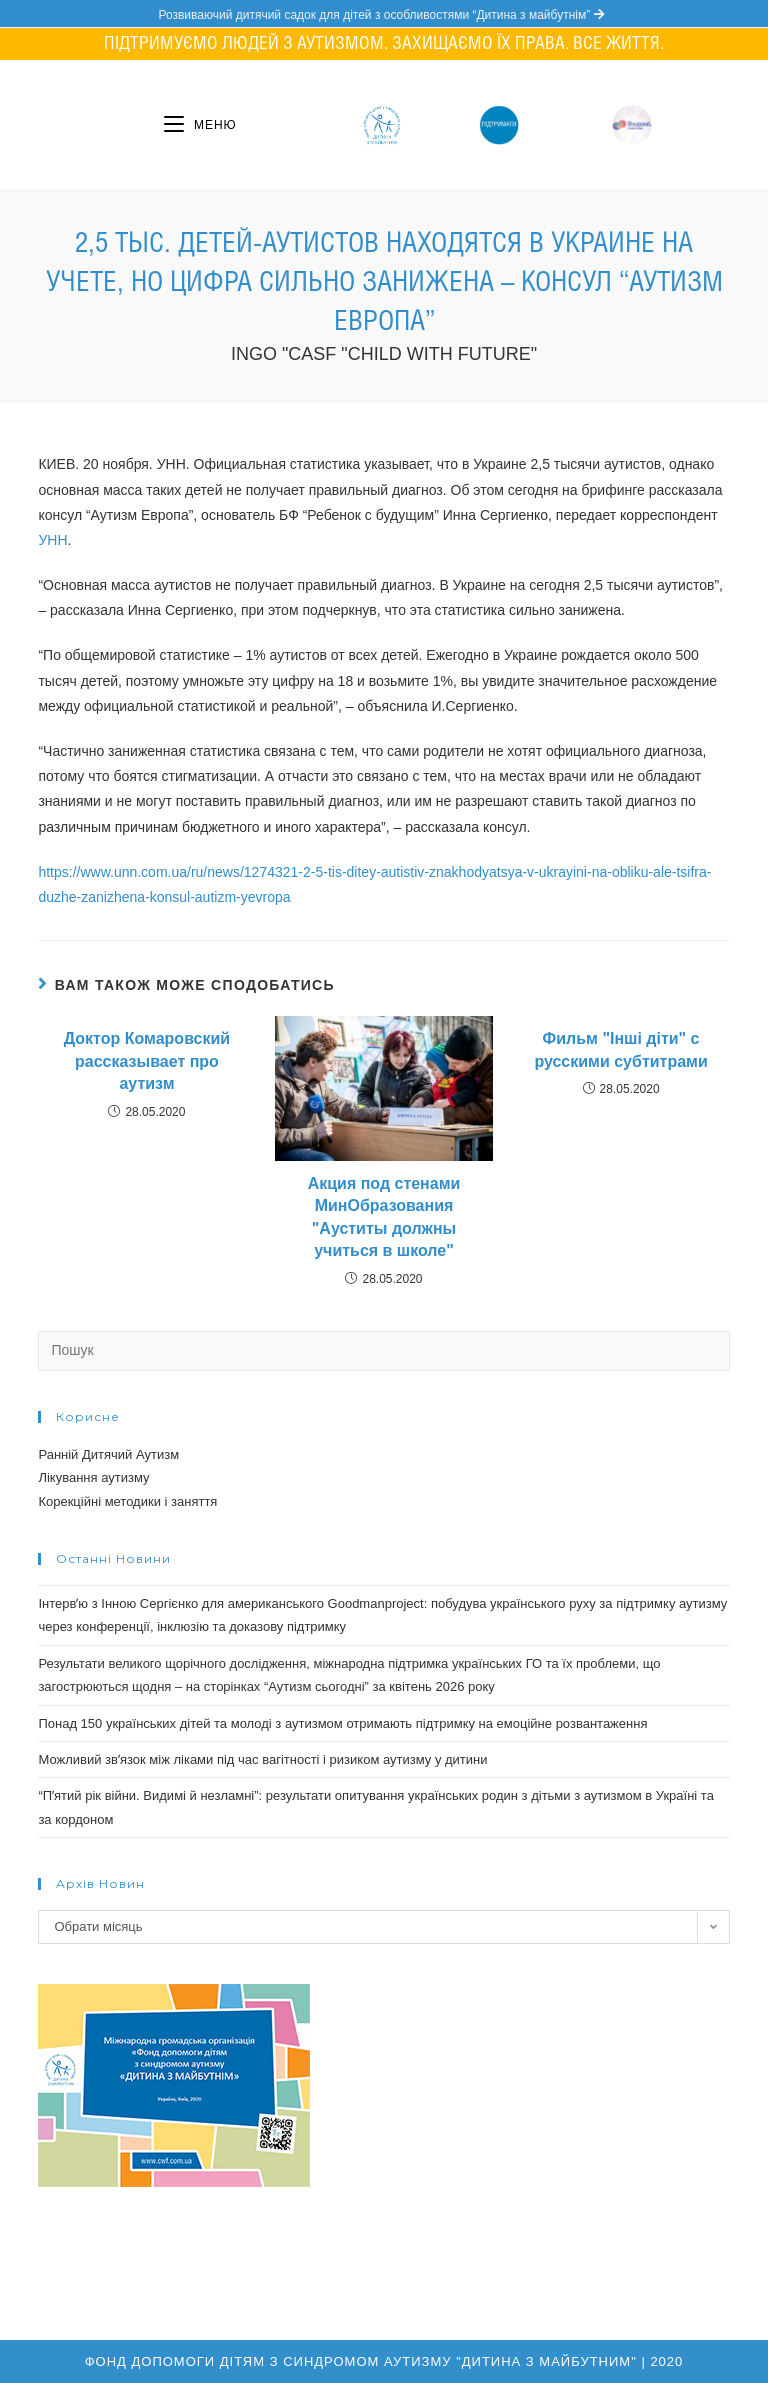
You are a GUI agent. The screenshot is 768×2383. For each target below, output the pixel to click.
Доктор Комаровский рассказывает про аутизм (147, 1061)
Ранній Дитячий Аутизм (108, 1454)
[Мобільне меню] (200, 125)
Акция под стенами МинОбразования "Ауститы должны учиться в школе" (384, 1217)
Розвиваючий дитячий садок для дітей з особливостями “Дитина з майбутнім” (383, 15)
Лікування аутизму (93, 1477)
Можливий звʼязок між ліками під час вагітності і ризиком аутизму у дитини (262, 1759)
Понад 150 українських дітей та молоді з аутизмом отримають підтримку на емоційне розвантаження (342, 1723)
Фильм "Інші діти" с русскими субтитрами (620, 1049)
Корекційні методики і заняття (127, 1501)
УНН (52, 540)
